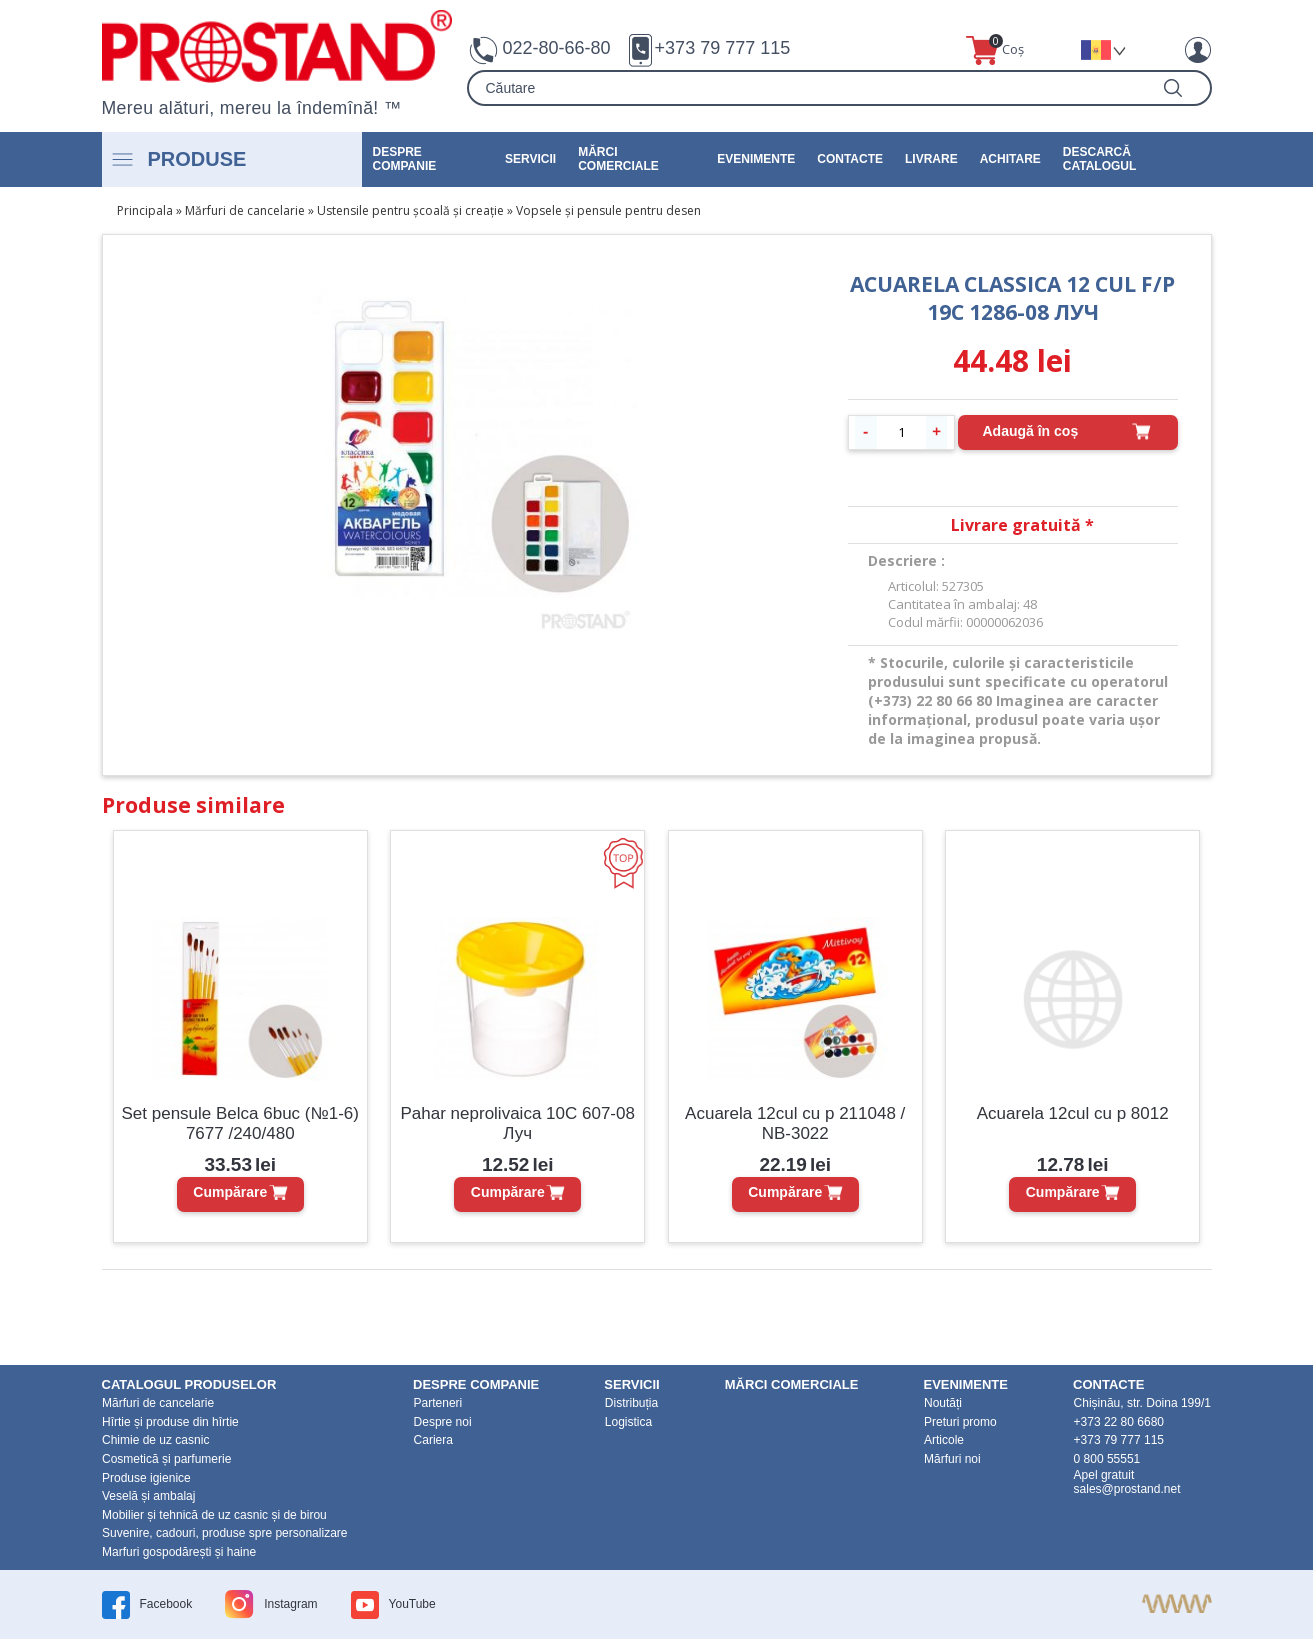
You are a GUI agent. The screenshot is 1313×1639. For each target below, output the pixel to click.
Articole (944, 1440)
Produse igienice (146, 1478)
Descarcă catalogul (1100, 159)
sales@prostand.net (1127, 1489)
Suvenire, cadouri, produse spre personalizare (224, 1533)
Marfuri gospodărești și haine (179, 1552)
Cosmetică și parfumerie (166, 1459)
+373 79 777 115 (723, 48)
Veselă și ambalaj (148, 1496)
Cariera (433, 1440)
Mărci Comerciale (618, 159)
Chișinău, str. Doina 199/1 (1142, 1403)
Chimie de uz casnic (155, 1440)
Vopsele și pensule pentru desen (608, 210)
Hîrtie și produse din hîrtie (170, 1422)
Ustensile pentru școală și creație (410, 210)
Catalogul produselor (189, 1384)
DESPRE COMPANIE (405, 159)
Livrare (931, 159)
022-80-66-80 (557, 48)
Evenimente (756, 159)
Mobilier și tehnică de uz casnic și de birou (214, 1515)
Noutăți (943, 1403)
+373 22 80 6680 (1119, 1422)
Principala (145, 210)
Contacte (850, 159)
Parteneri (438, 1403)
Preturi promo (960, 1422)
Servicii (530, 159)
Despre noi (443, 1422)
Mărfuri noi (952, 1459)
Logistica (628, 1422)
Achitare (1010, 159)
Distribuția (631, 1403)
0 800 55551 (1107, 1459)
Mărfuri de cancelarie (245, 210)
